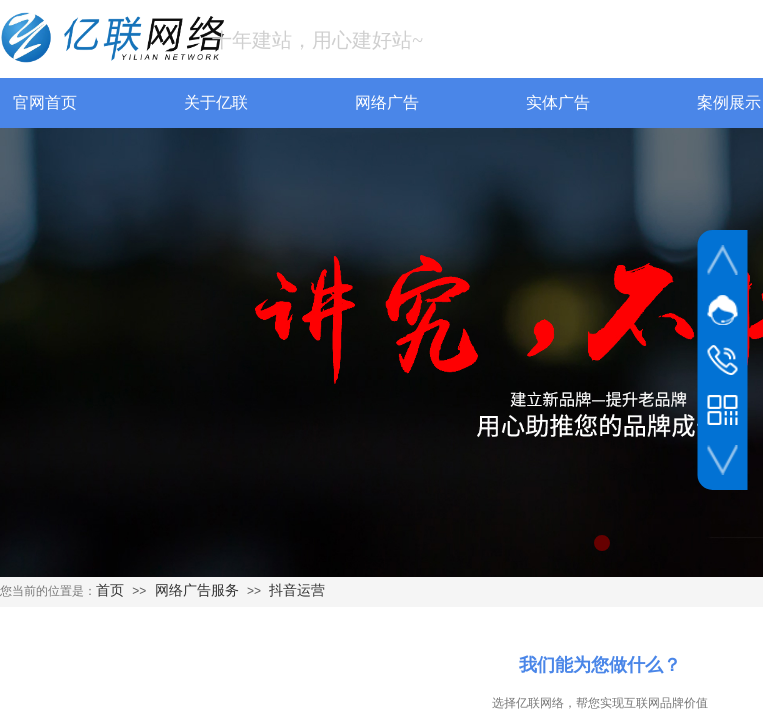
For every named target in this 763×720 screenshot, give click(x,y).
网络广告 (340, 102)
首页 (110, 590)
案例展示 (682, 102)
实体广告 (511, 102)
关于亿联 (169, 102)
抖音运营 (297, 590)
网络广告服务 (197, 590)
